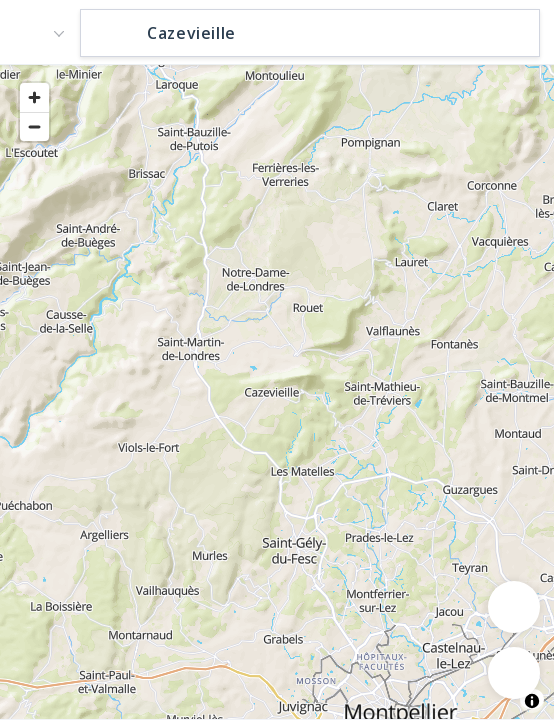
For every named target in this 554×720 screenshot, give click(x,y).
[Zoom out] (34, 126)
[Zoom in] (34, 97)
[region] (277, 391)
